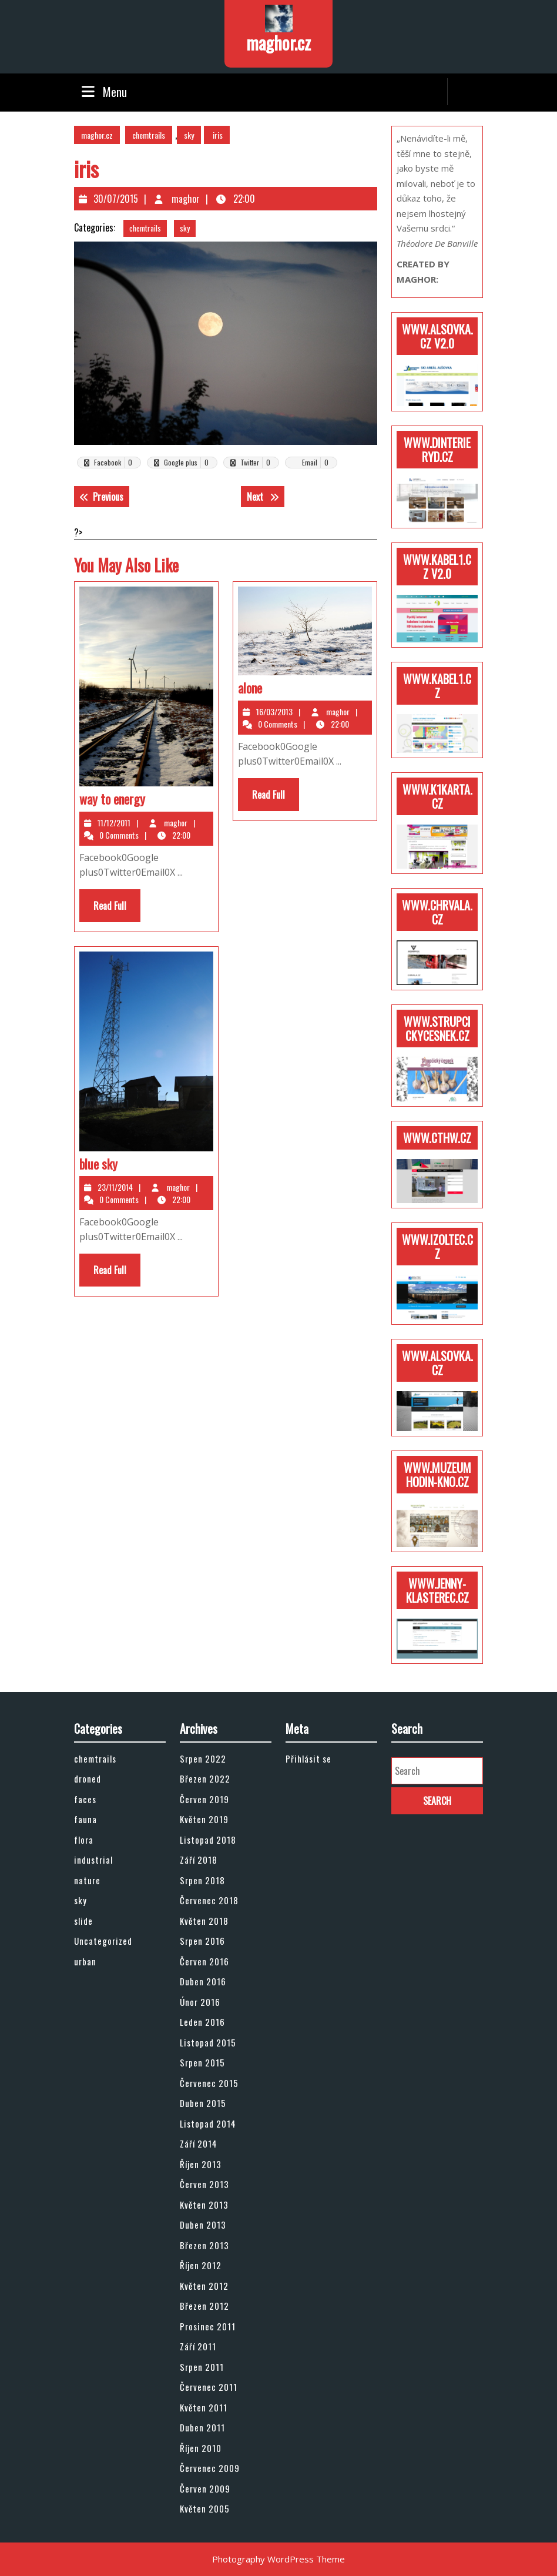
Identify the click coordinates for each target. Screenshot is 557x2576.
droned (87, 1778)
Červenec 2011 (208, 2386)
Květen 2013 (204, 2204)
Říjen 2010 (201, 2447)
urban (85, 1961)
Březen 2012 (204, 2305)
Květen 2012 (204, 2285)
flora (83, 1839)
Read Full (116, 910)
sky (189, 135)
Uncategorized (103, 1940)
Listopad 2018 (208, 1839)
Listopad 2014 (208, 2123)
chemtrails (148, 135)
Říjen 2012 (201, 2265)
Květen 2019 (204, 1819)
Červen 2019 (204, 1799)
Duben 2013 (203, 2224)
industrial (93, 1859)
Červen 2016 (204, 1961)
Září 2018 (198, 1859)
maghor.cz (278, 42)
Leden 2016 (202, 2021)
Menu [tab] (103, 92)
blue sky (98, 1163)
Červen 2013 (204, 2184)
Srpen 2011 (202, 2366)
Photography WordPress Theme (278, 2559)
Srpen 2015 (202, 2062)
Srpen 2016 (202, 1940)
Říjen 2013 (201, 2164)
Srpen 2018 (202, 1880)
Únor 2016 (200, 2001)
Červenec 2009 (210, 2467)
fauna (85, 1819)
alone (250, 687)
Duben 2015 (203, 2102)
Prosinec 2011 (208, 2326)
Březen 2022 (205, 1778)
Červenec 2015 (209, 2082)
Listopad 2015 (208, 2042)
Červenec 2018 (209, 1900)
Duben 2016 (203, 1981)
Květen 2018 (204, 1920)
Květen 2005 (205, 2508)
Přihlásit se (308, 1758)
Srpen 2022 (203, 1758)
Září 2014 (198, 2143)
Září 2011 (198, 2346)
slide (83, 1920)
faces (85, 1799)
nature (87, 1880)
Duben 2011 (202, 2427)
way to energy (112, 798)
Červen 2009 (205, 2488)
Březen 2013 (204, 2245)
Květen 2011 (203, 2407)
